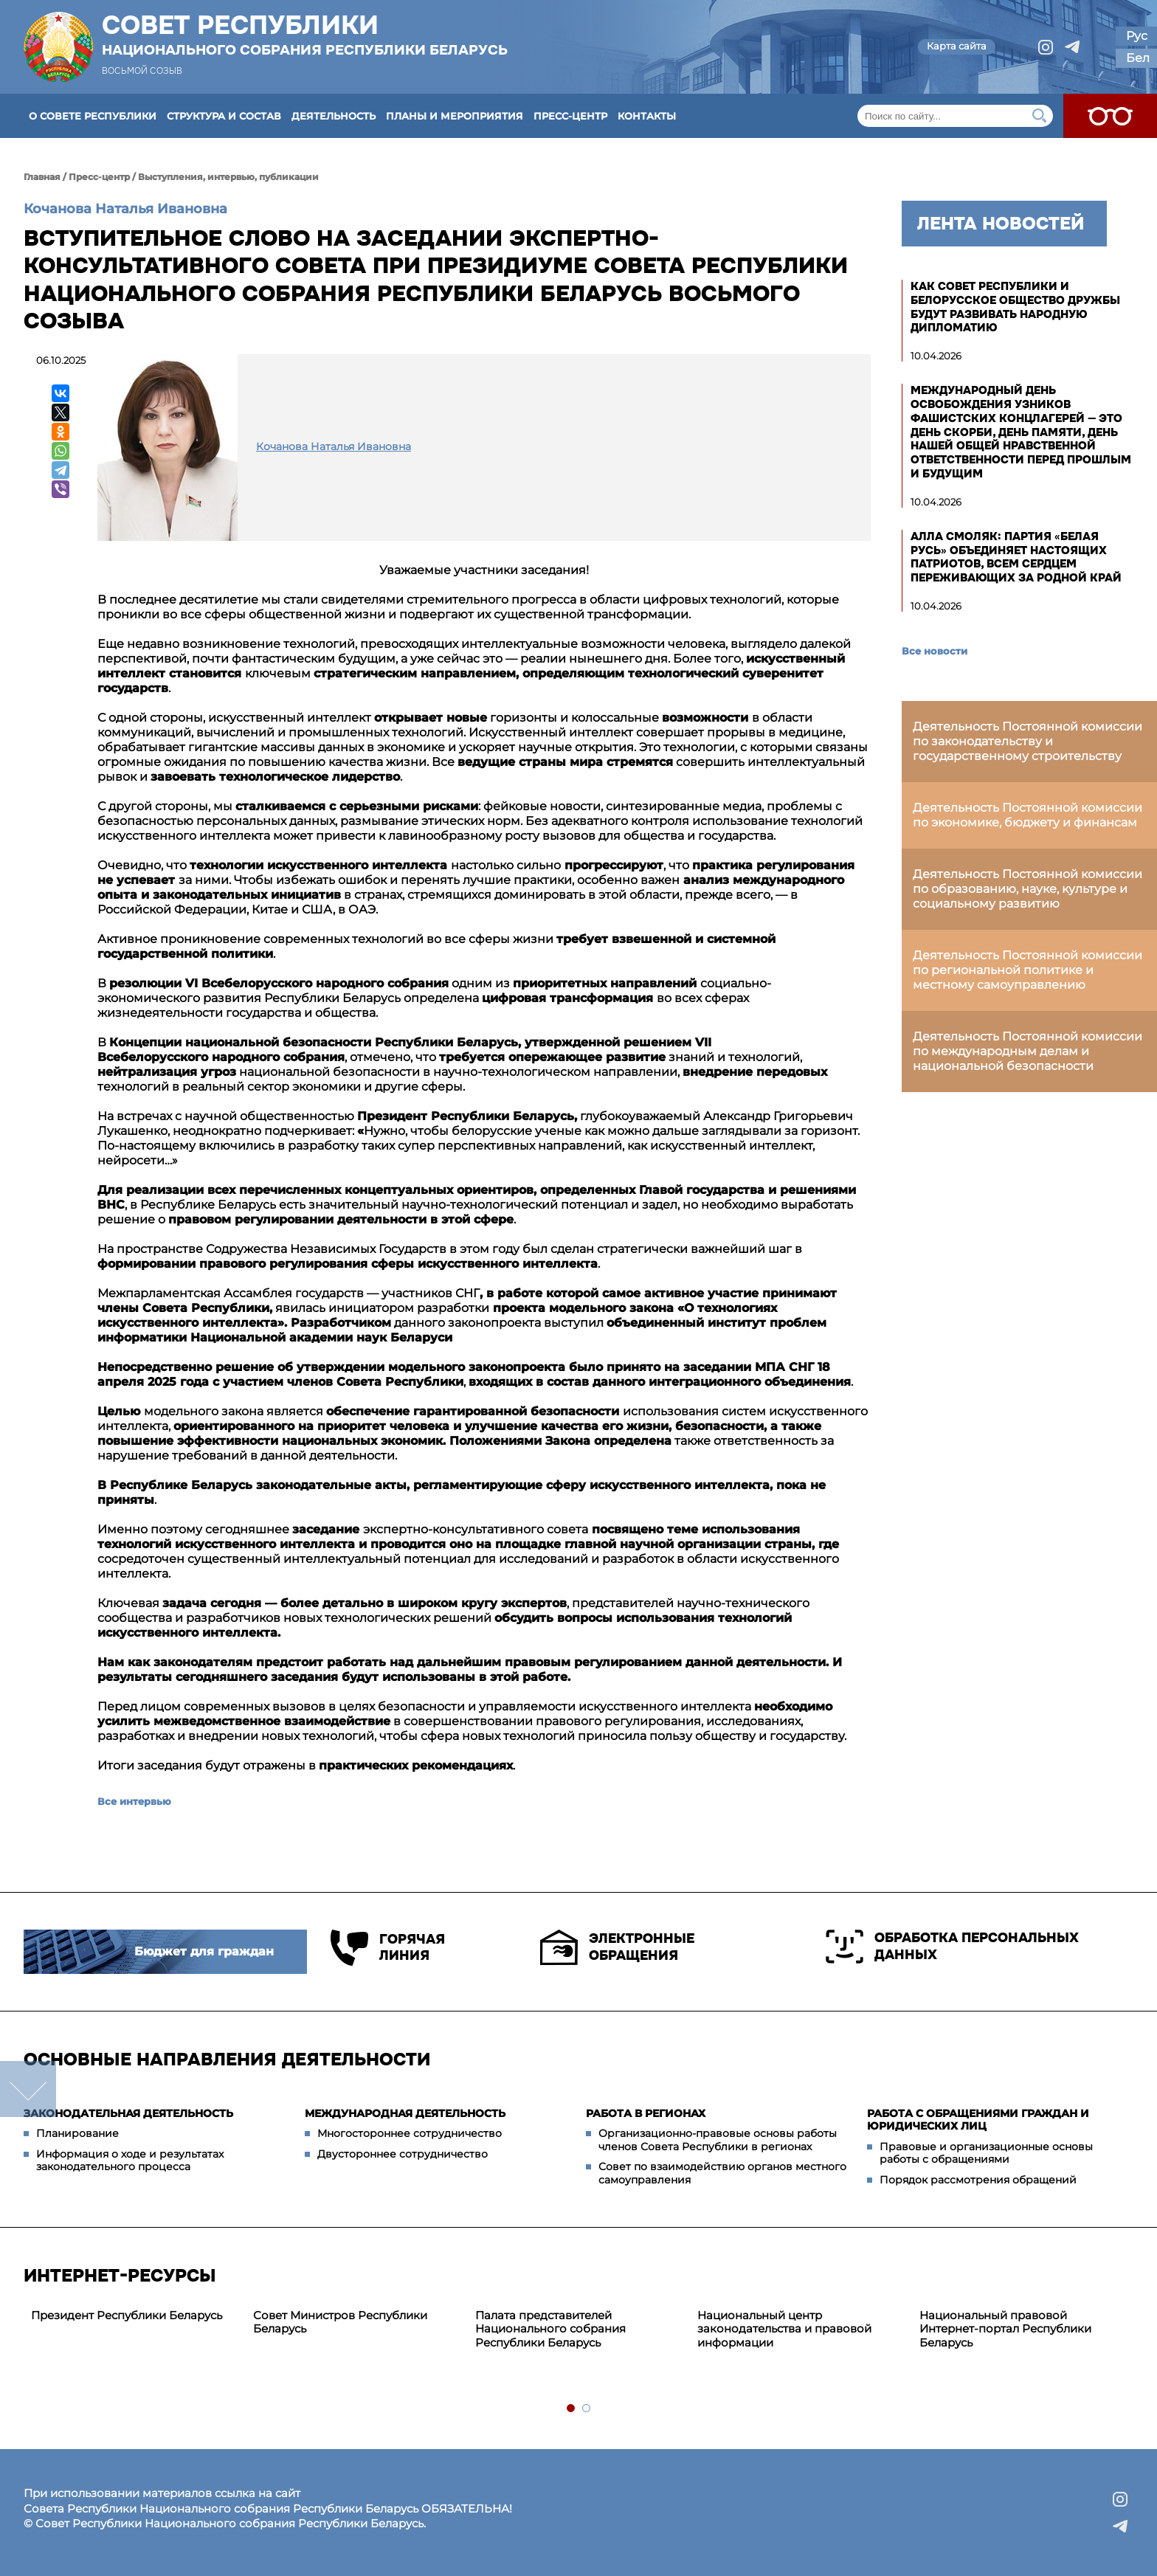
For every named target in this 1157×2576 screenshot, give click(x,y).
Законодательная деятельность (128, 2113)
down (28, 2089)
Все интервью (134, 1801)
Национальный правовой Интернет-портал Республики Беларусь (1005, 2329)
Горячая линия (388, 1948)
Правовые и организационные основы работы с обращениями (986, 2153)
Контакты (647, 116)
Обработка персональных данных (952, 1947)
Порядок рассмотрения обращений (978, 2179)
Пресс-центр (570, 116)
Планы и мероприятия (454, 116)
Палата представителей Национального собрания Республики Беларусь (550, 2329)
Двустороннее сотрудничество (402, 2154)
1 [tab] (571, 2409)
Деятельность (333, 116)
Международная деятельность (405, 2113)
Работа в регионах (645, 2113)
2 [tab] (587, 2409)
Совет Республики (305, 35)
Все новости (934, 651)
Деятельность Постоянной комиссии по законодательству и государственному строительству (1027, 741)
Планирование (77, 2133)
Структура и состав (224, 116)
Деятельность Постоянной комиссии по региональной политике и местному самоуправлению (1027, 970)
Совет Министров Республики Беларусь (340, 2322)
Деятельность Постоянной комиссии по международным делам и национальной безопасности (1027, 1051)
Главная (42, 176)
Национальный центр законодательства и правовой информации (784, 2329)
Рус (1136, 36)
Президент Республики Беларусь (126, 2315)
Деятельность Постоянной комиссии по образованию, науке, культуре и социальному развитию (1027, 889)
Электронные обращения (617, 1947)
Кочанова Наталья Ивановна (125, 209)
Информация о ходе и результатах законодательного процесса (130, 2160)
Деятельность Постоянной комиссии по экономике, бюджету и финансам (1027, 815)
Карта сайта (957, 46)
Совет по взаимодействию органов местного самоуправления (722, 2173)
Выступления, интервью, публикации (228, 176)
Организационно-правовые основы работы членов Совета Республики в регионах (717, 2140)
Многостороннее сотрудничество (409, 2133)
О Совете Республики (92, 116)
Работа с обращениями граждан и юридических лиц (978, 2120)
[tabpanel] (135, 2316)
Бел (1138, 58)
